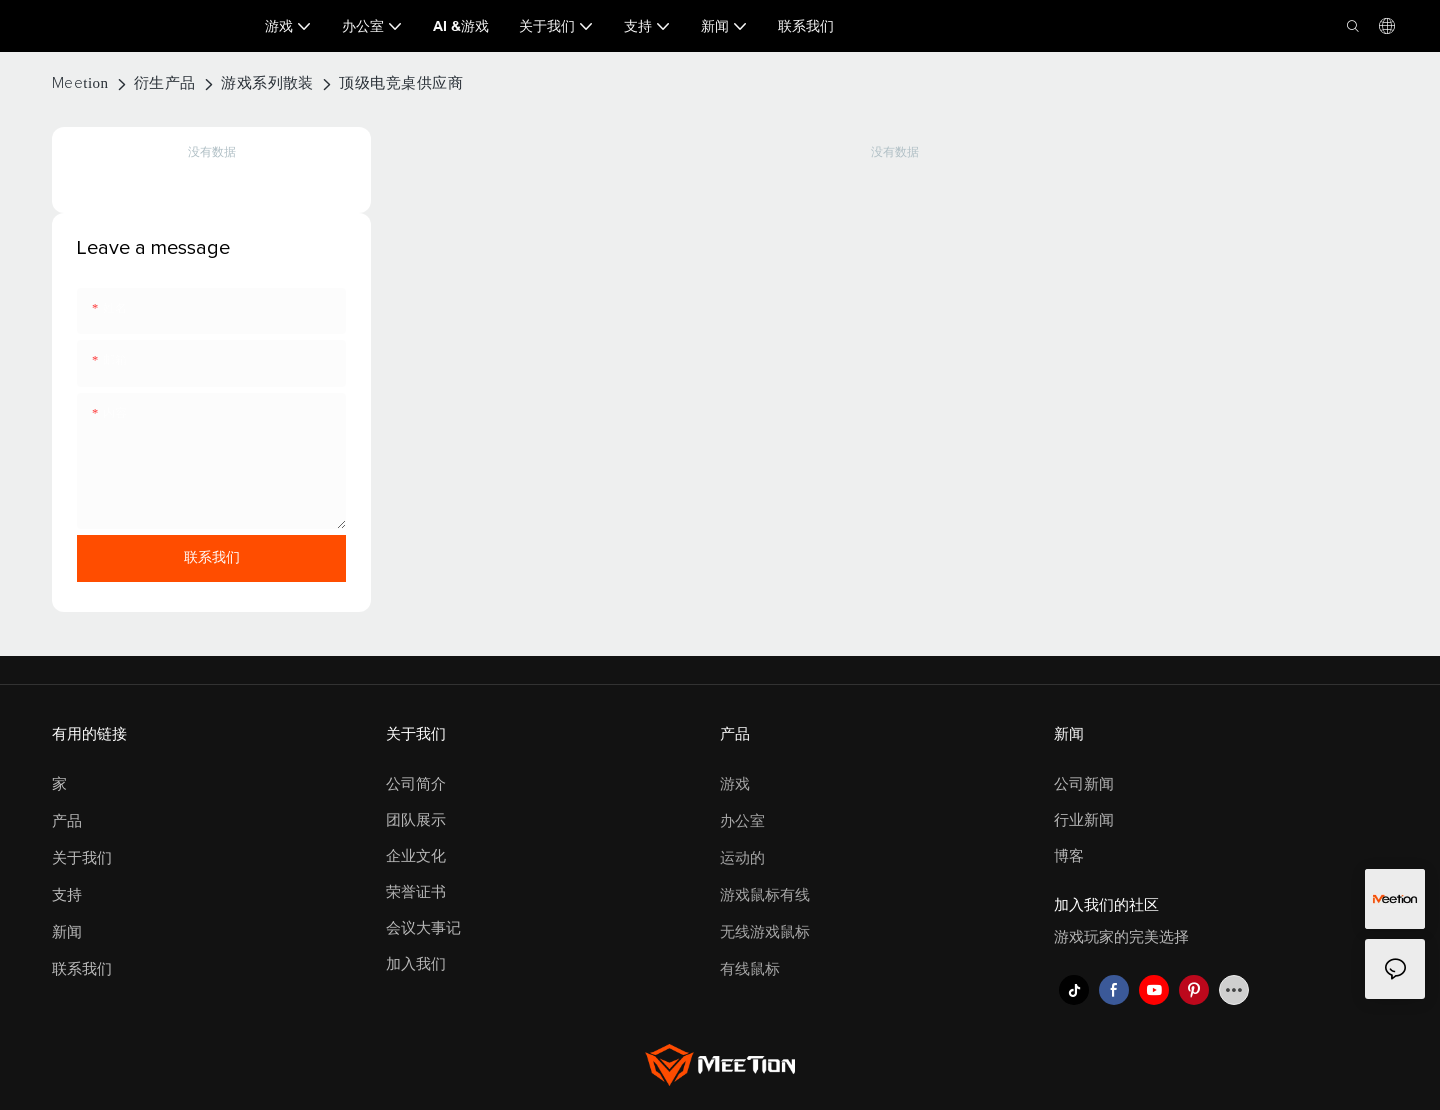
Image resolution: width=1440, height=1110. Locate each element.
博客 (1069, 856)
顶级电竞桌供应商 (401, 83)
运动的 (742, 858)
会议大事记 (423, 928)
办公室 (742, 821)
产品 (67, 821)
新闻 (67, 932)
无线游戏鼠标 (765, 932)
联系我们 (82, 969)
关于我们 (82, 858)
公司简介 (416, 784)
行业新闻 (1084, 820)
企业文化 (416, 856)
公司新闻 (1084, 784)
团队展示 (416, 820)
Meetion (80, 83)
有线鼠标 (750, 969)
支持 (67, 895)
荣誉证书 (416, 892)
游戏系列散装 (267, 83)
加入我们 (416, 964)
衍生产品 (165, 83)
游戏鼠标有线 (765, 895)
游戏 (735, 784)
